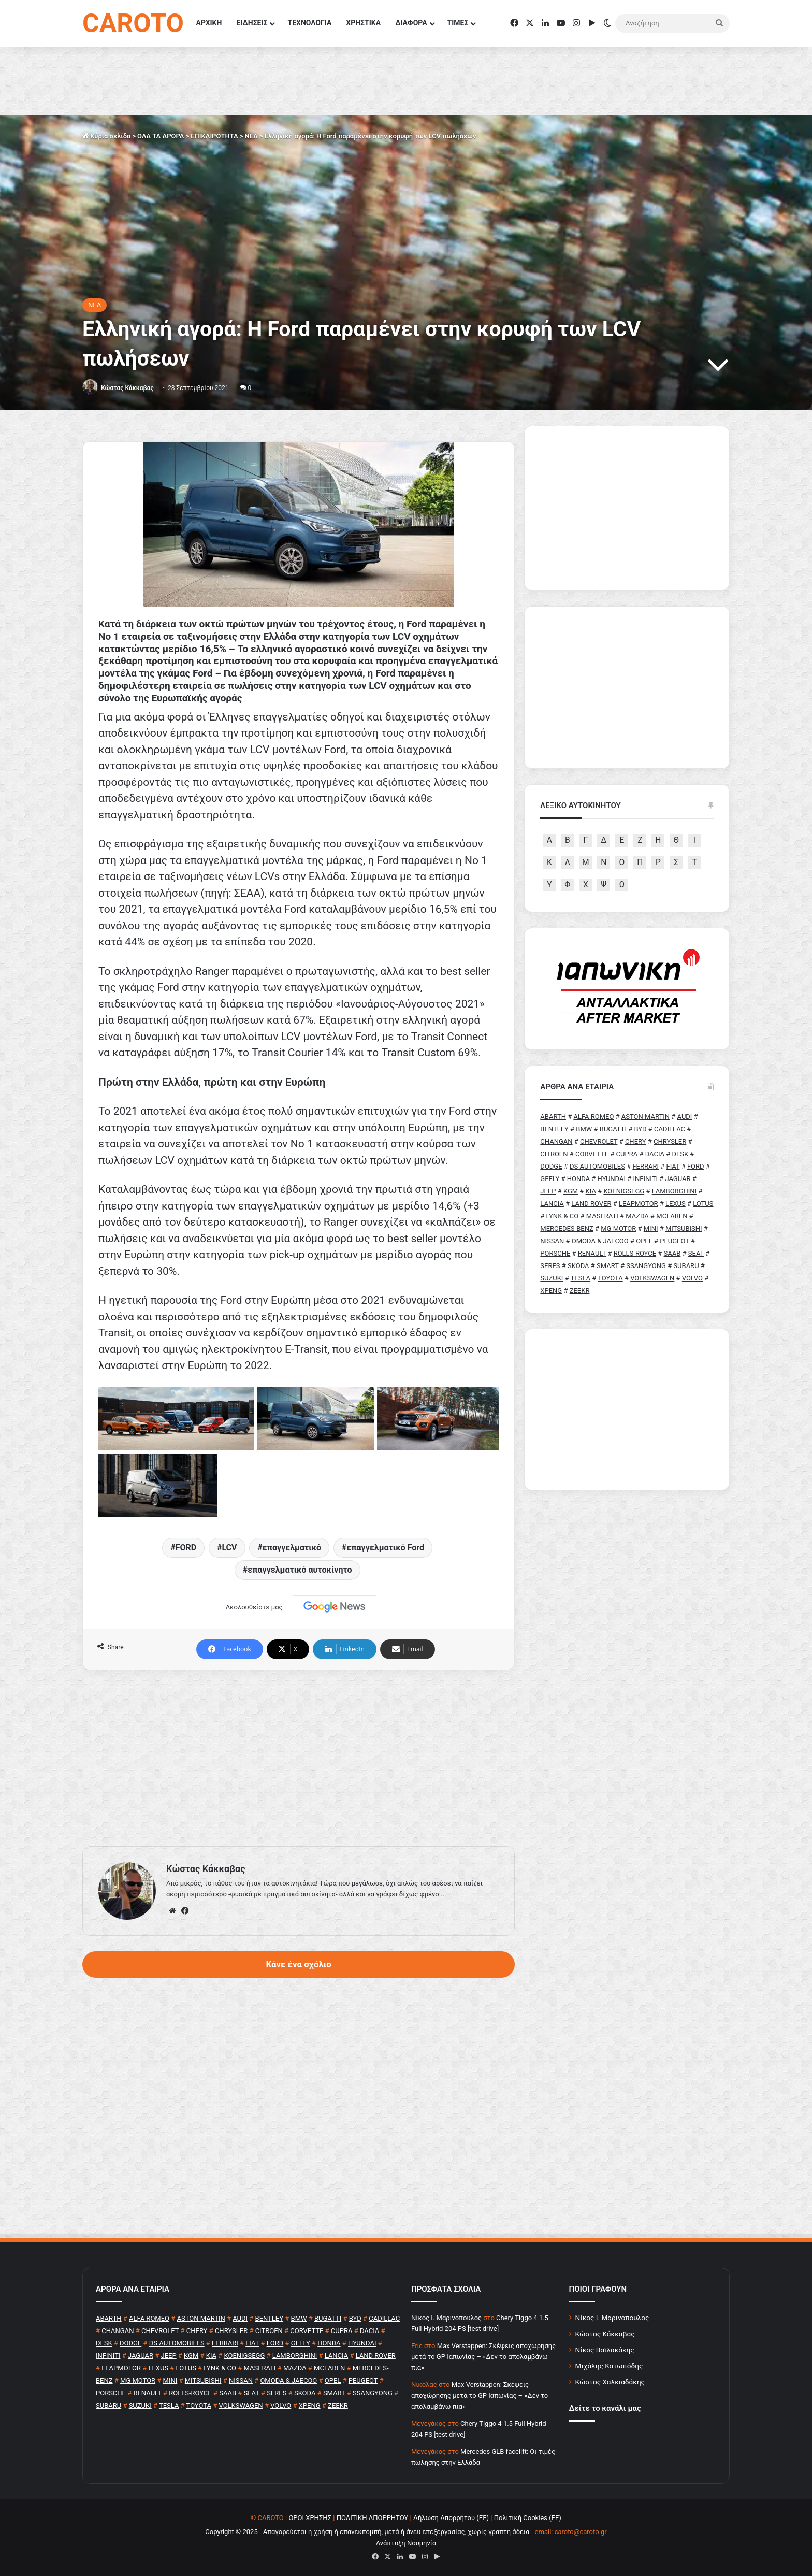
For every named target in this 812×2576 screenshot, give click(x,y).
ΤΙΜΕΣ (458, 23)
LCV (229, 1547)
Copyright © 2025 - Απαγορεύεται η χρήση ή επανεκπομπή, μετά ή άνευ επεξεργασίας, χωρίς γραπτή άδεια (367, 2532)
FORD (186, 1547)
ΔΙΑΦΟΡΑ (411, 23)
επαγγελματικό (292, 1547)
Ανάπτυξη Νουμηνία (406, 2543)
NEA (250, 136)
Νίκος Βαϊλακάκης (604, 2349)
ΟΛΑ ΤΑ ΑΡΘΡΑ (160, 136)
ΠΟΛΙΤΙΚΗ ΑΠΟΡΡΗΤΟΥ (373, 2518)
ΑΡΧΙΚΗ (209, 23)
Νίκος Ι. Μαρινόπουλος (612, 2317)
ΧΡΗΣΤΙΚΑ (363, 23)
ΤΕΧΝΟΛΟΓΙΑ (309, 23)
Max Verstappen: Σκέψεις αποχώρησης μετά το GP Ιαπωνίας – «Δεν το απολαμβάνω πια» (483, 2356)
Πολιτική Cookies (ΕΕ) (527, 2518)
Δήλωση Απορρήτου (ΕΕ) (451, 2518)
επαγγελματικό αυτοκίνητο (300, 1570)
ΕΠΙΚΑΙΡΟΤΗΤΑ (214, 136)
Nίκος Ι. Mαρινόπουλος (446, 2318)
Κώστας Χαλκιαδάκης (610, 2382)
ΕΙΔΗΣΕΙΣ (251, 23)
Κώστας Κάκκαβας (127, 388)
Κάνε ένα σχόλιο (298, 1964)
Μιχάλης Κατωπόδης (609, 2366)
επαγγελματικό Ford (385, 1547)
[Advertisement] (298, 1758)
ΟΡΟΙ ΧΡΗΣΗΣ (309, 2518)
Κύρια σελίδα (106, 136)
